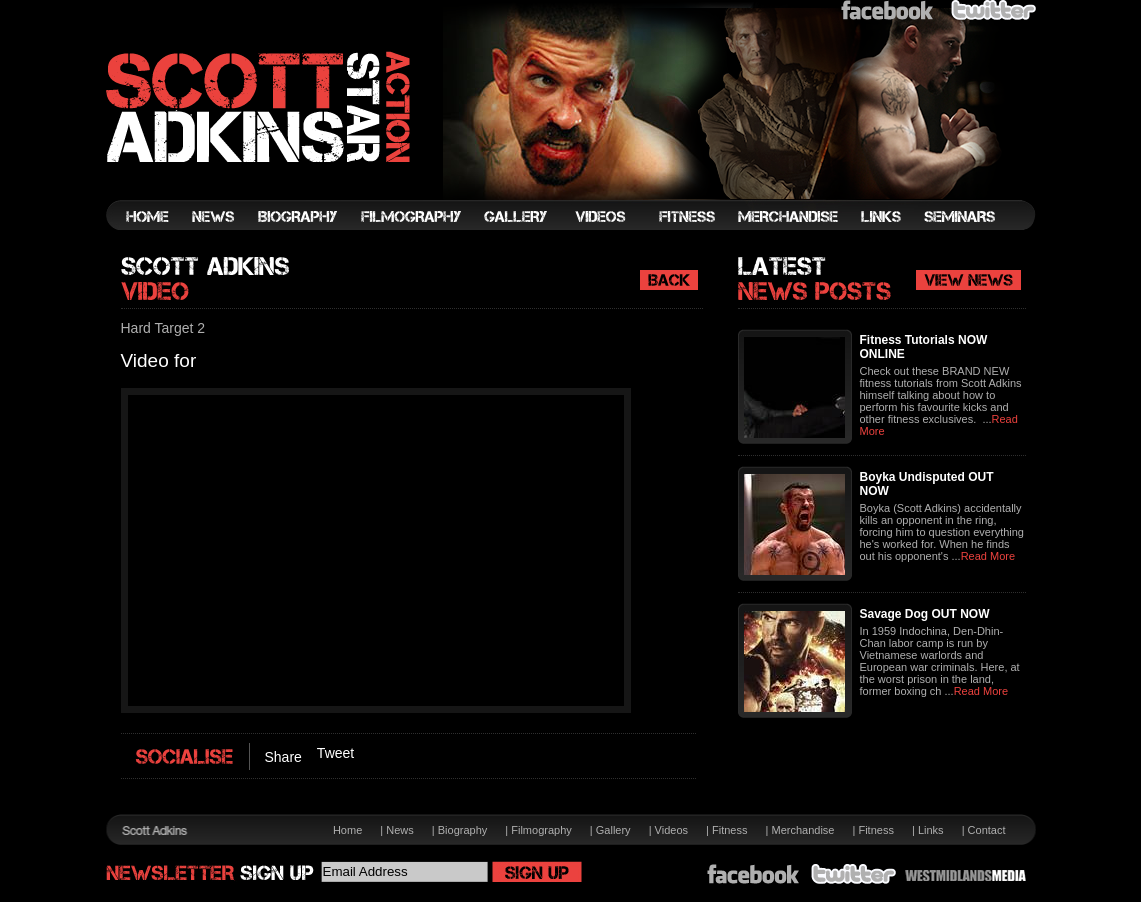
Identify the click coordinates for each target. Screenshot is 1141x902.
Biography (463, 830)
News (400, 830)
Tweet (335, 753)
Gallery (613, 830)
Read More (988, 556)
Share (283, 757)
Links (931, 830)
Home (347, 830)
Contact (987, 830)
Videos (671, 830)
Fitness (729, 830)
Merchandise (802, 830)
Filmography (541, 830)
